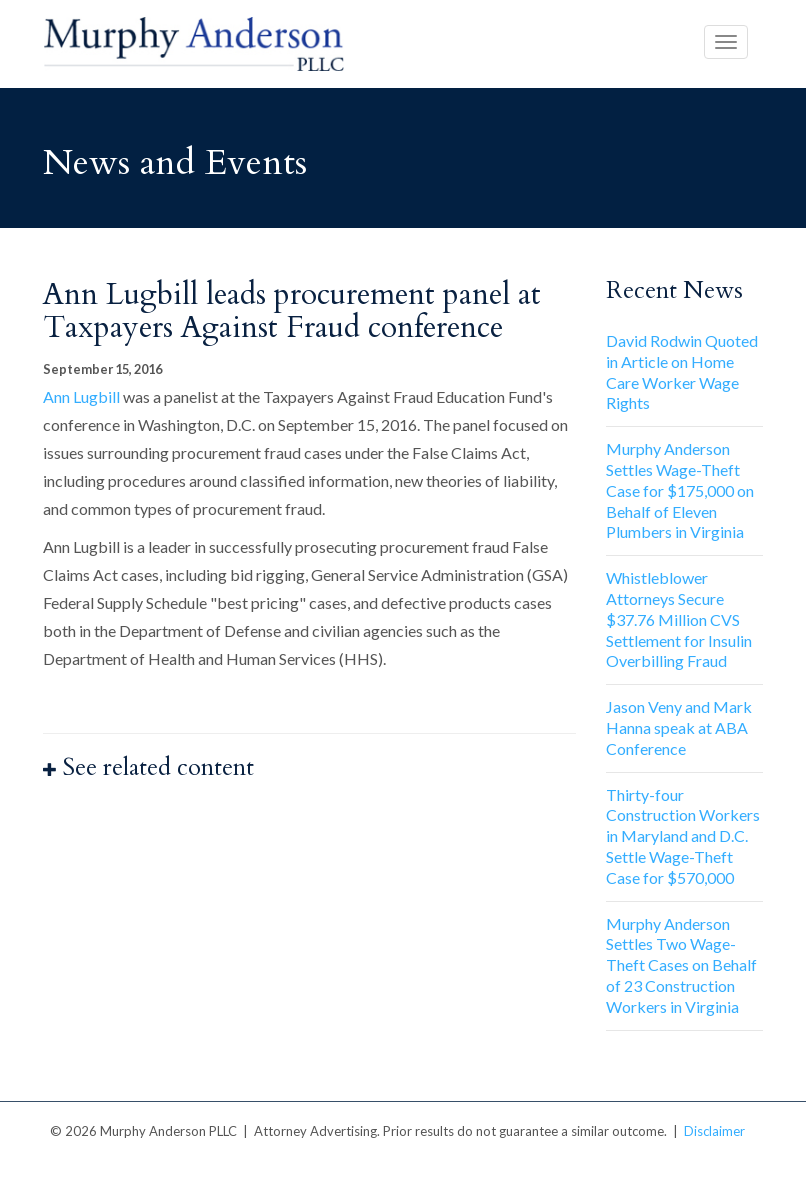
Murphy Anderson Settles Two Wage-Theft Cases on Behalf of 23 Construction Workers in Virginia (681, 965)
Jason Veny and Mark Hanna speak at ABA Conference (679, 727)
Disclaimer (714, 1131)
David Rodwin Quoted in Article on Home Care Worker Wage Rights (682, 371)
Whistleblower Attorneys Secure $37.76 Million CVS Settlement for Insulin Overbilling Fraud (679, 619)
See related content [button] (148, 767)
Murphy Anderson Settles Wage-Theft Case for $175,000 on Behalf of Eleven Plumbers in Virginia (680, 490)
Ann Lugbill (81, 396)
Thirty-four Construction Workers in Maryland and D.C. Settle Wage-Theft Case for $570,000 (683, 836)
